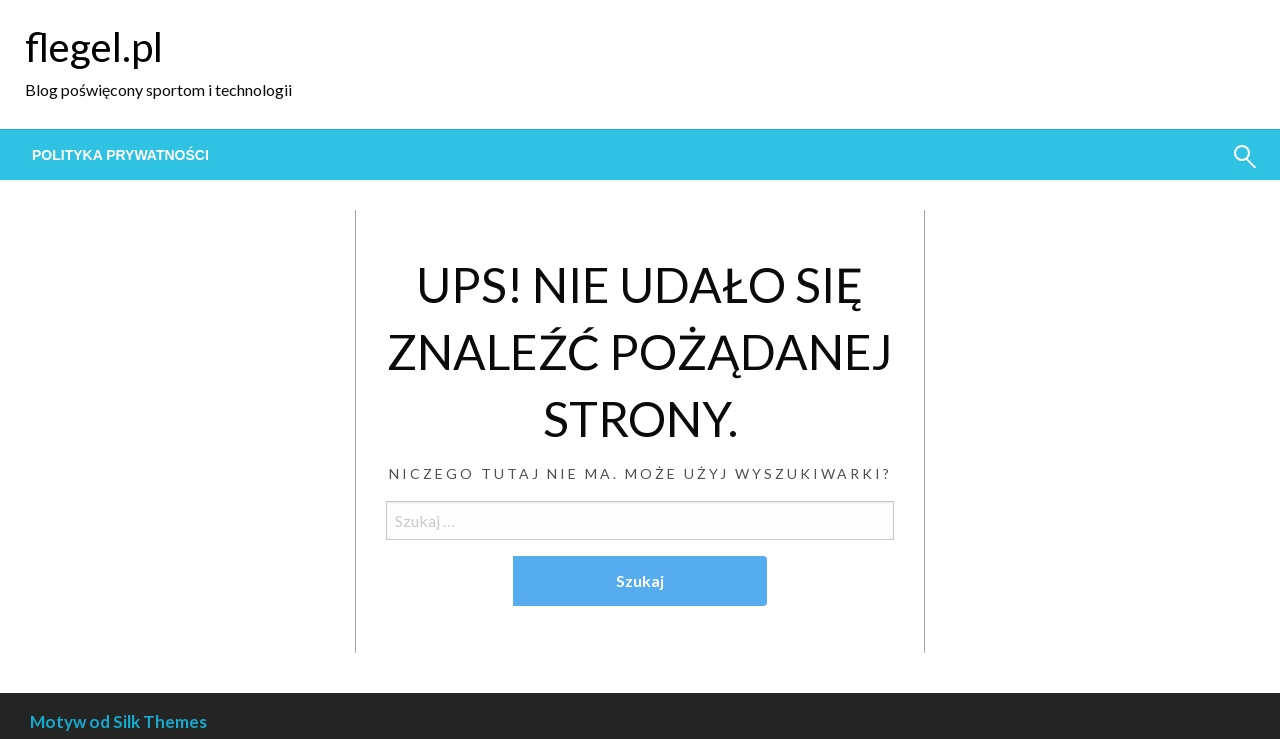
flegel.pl (94, 47)
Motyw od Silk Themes (118, 721)
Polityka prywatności (120, 155)
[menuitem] (120, 155)
